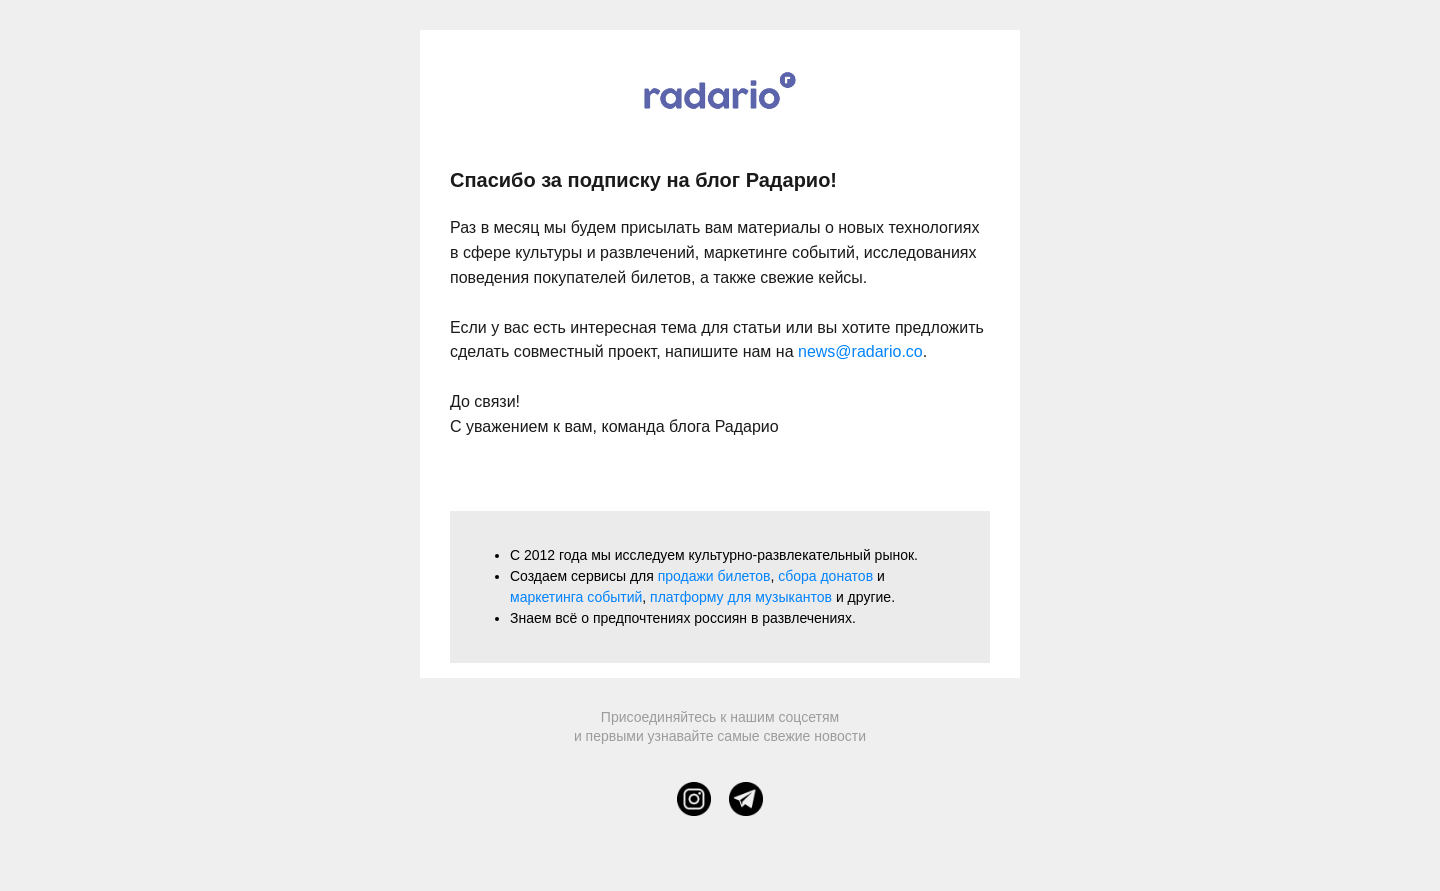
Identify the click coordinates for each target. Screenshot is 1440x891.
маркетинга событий (576, 597)
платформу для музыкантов (741, 597)
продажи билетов (714, 576)
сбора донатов (825, 576)
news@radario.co (860, 351)
